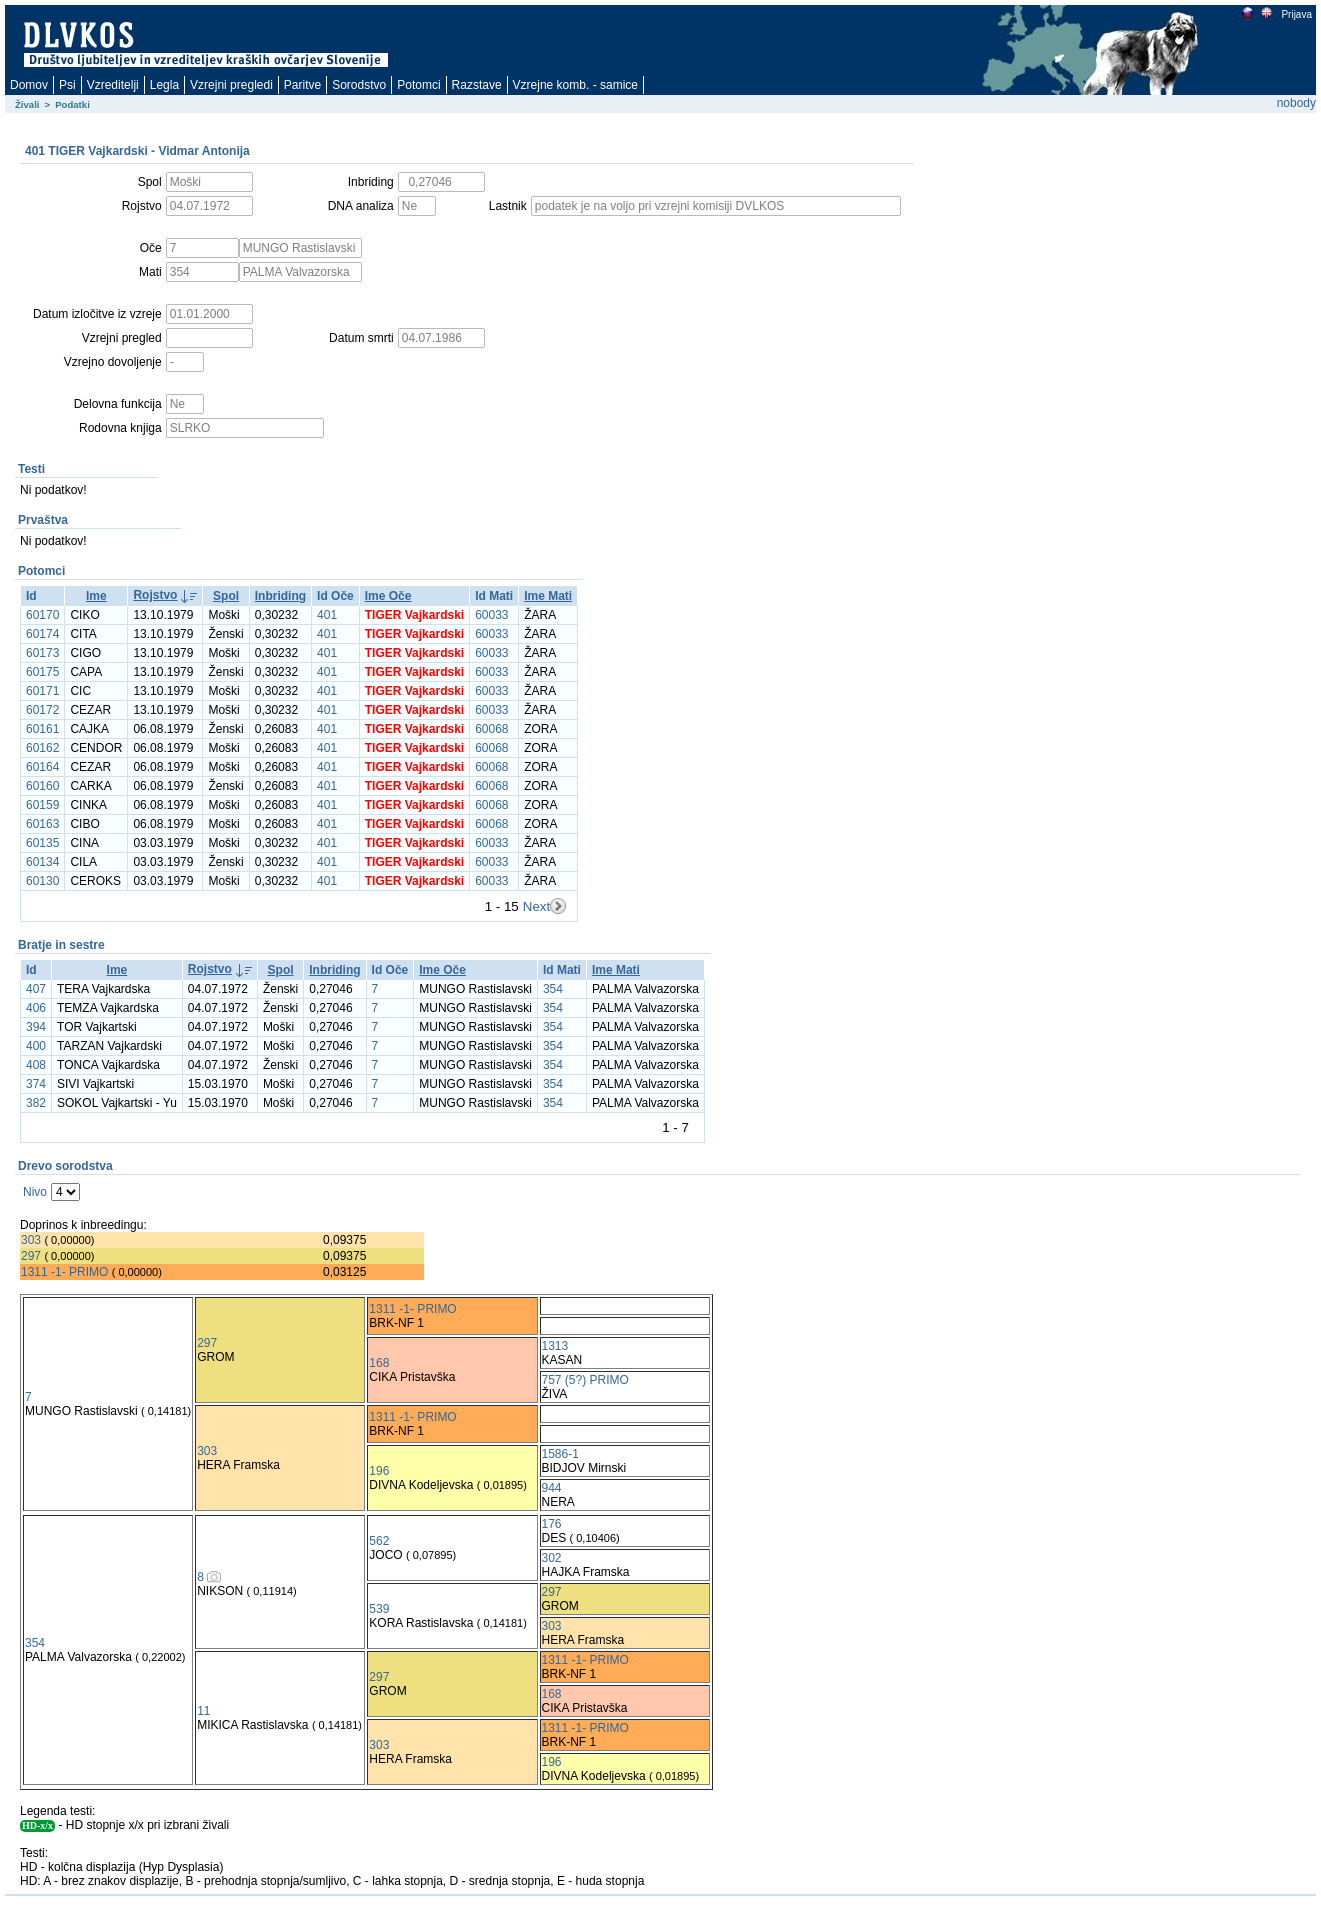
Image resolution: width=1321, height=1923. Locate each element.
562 (379, 1541)
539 (379, 1609)
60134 (42, 862)
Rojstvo (155, 595)
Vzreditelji (113, 85)
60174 (42, 634)
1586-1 (560, 1454)
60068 (491, 729)
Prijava (1296, 14)
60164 (42, 767)
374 (36, 1084)
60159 (42, 805)
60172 (42, 710)
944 (552, 1488)
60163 (42, 824)
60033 (491, 615)
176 (552, 1524)
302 (552, 1558)
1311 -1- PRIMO (64, 1272)
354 (553, 989)
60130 (42, 881)
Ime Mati (548, 596)
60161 (42, 729)
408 (36, 1065)
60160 (42, 786)
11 (203, 1711)
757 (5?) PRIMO (585, 1380)
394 (36, 1027)
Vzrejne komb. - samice (575, 85)
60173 (42, 653)
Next (536, 906)
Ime (96, 596)
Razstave (477, 85)
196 (379, 1471)
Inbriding (280, 596)
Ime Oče (388, 596)
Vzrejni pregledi (231, 85)
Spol (226, 596)
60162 (42, 748)
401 (327, 615)
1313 (555, 1346)
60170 (42, 615)
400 (36, 1046)
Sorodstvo (359, 85)
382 (36, 1103)
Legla (164, 85)
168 (379, 1363)
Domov (29, 85)
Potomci (418, 85)
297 (31, 1256)
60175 (42, 672)
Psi (67, 85)
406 (36, 1008)
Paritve (302, 85)
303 (31, 1240)
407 (36, 989)
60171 (42, 691)
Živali (27, 104)
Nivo (35, 1192)
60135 (42, 843)
